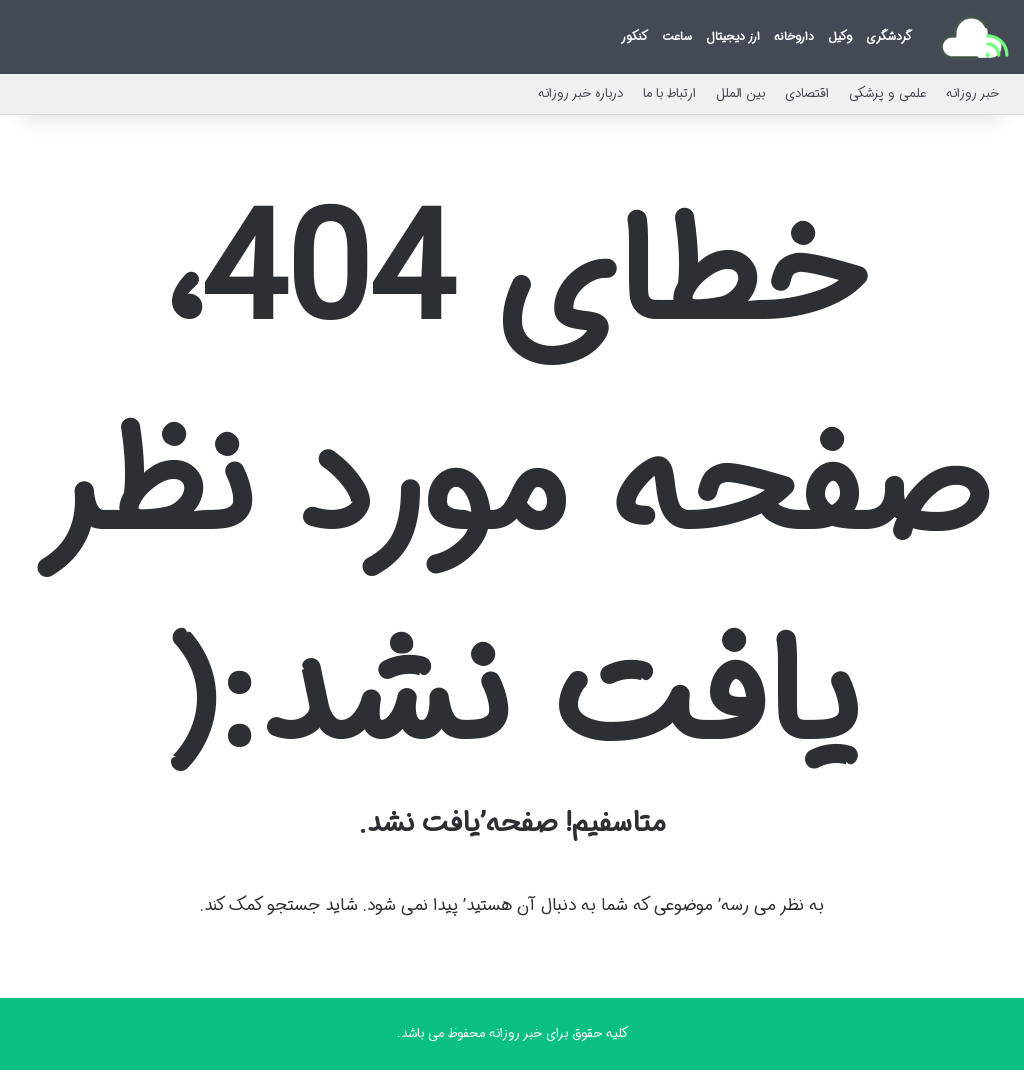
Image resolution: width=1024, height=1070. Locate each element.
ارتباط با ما (669, 93)
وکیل (840, 36)
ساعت (677, 36)
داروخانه (794, 36)
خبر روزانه (972, 93)
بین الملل (740, 93)
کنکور (634, 36)
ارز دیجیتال (733, 36)
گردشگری (889, 36)
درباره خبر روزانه (580, 93)
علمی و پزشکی (887, 93)
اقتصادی (807, 93)
